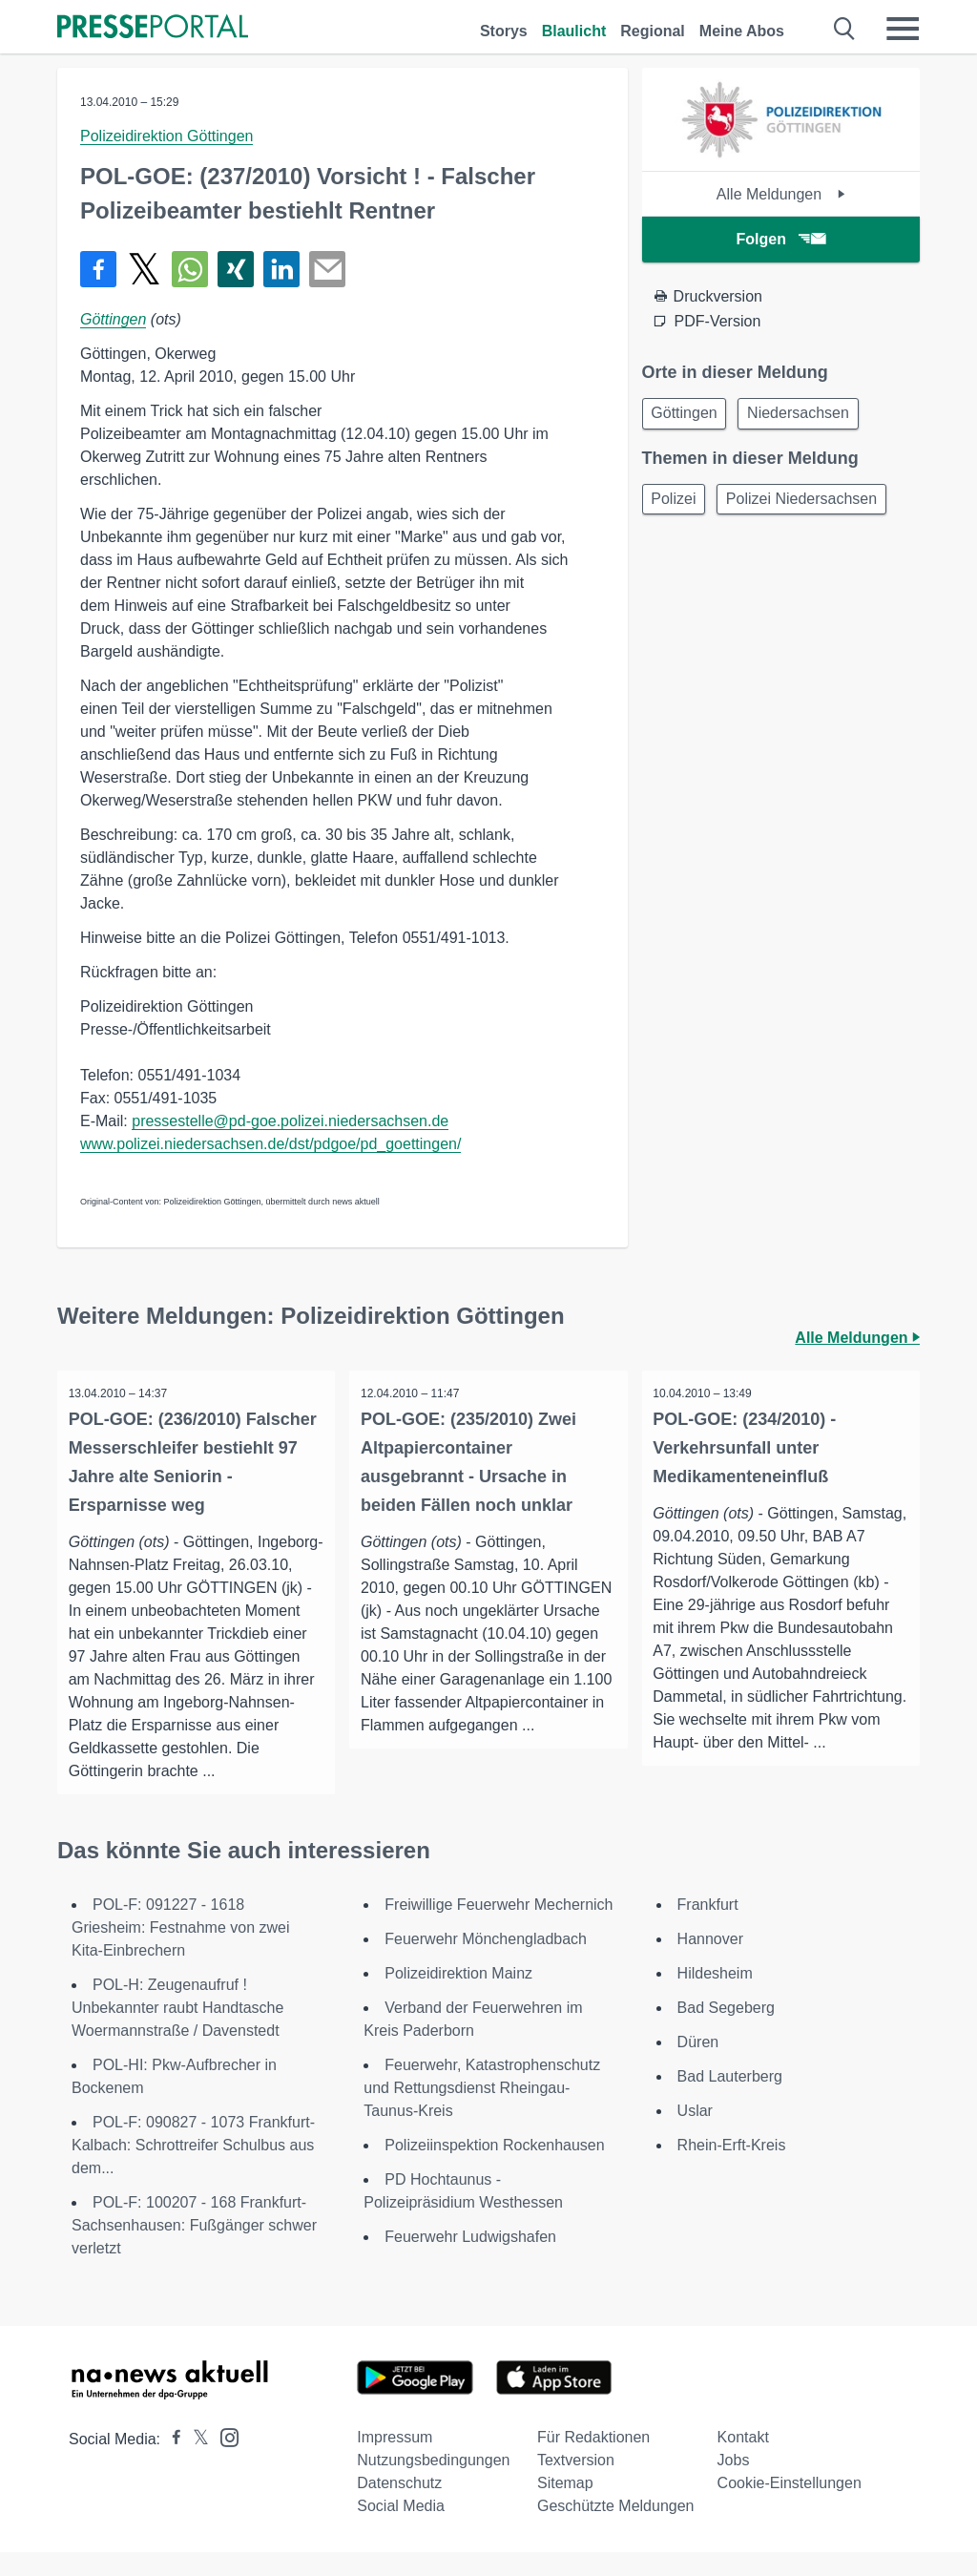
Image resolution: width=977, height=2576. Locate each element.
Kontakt (743, 2461)
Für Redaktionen (593, 2461)
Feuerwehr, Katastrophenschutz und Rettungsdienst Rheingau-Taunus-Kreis (482, 2112)
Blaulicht (574, 31)
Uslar (695, 2134)
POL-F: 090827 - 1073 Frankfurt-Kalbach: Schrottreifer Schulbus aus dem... (193, 2169)
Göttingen (113, 319)
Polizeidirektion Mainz (458, 1997)
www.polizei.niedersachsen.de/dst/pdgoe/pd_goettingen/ (270, 1144)
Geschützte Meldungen (616, 2530)
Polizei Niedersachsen (811, 503)
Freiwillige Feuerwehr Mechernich (499, 1928)
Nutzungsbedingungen (433, 2484)
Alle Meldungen (781, 194)
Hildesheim (715, 1997)
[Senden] (327, 269)
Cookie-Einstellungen (789, 2507)
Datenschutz (399, 2507)
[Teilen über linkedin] (281, 269)
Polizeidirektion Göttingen (166, 136)
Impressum (394, 2461)
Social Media (401, 2530)
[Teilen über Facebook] (98, 269)
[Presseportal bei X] (195, 2463)
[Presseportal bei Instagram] (224, 2460)
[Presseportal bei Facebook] (170, 2463)
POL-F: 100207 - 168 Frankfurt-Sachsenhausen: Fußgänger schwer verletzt (194, 2249)
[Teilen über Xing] (236, 269)
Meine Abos (741, 31)
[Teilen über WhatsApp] (190, 269)
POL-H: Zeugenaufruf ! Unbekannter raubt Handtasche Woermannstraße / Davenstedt (177, 2031)
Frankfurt (707, 1928)
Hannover (710, 1963)
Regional (652, 31)
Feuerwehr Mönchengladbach (486, 1963)
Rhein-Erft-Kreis (731, 2169)
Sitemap (565, 2507)
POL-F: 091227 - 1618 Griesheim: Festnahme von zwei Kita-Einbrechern (181, 1951)
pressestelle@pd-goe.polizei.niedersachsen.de (290, 1121)
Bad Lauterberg (729, 2100)
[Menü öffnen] (902, 28)
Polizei (677, 503)
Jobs (733, 2484)
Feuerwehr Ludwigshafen (470, 2260)
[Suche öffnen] (845, 28)
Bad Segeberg (726, 2031)
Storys (504, 31)
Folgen (781, 239)
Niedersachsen (808, 415)
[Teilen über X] (144, 269)
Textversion (575, 2484)
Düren (698, 2066)
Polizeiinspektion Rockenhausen (494, 2169)
